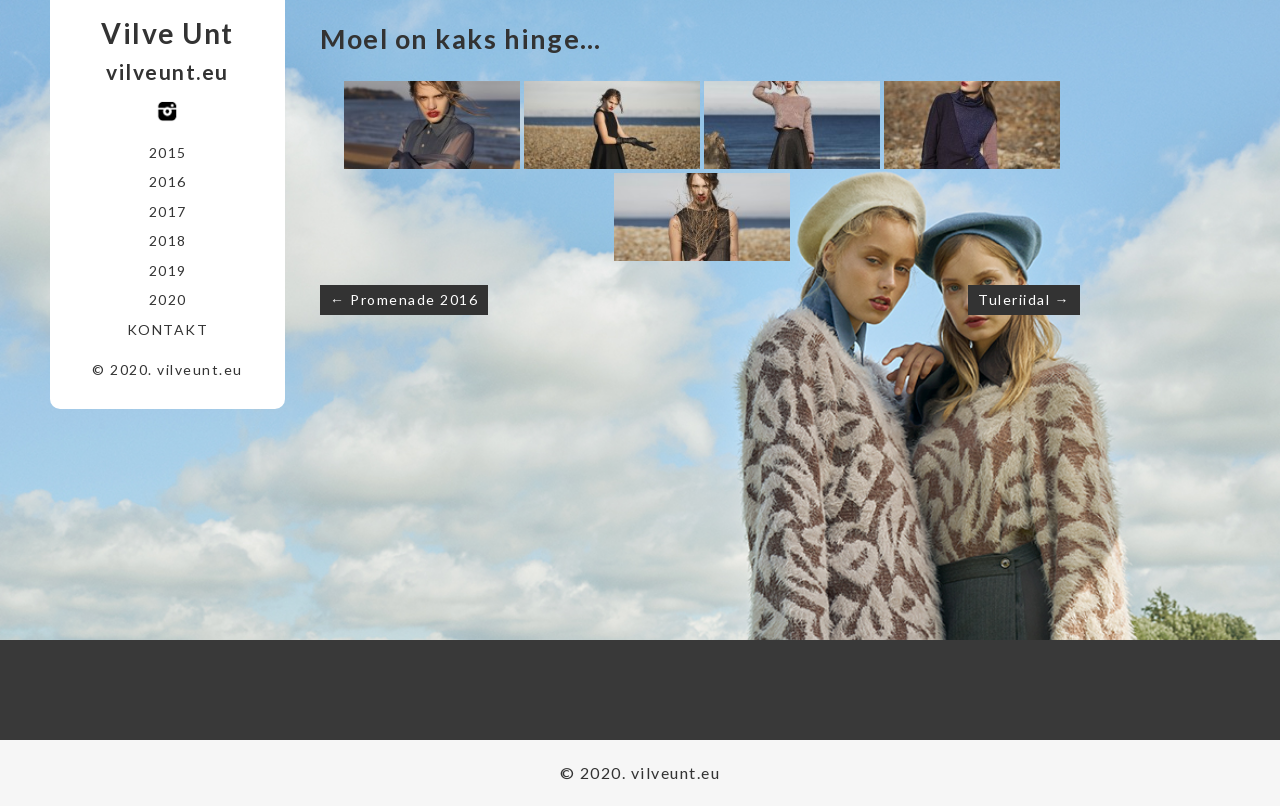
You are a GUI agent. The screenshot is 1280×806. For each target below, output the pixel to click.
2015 (168, 152)
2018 (168, 240)
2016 (168, 181)
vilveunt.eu (167, 71)
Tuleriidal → (1024, 299)
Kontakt (168, 329)
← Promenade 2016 (404, 299)
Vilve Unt (167, 33)
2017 (168, 211)
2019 (168, 270)
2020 (168, 299)
